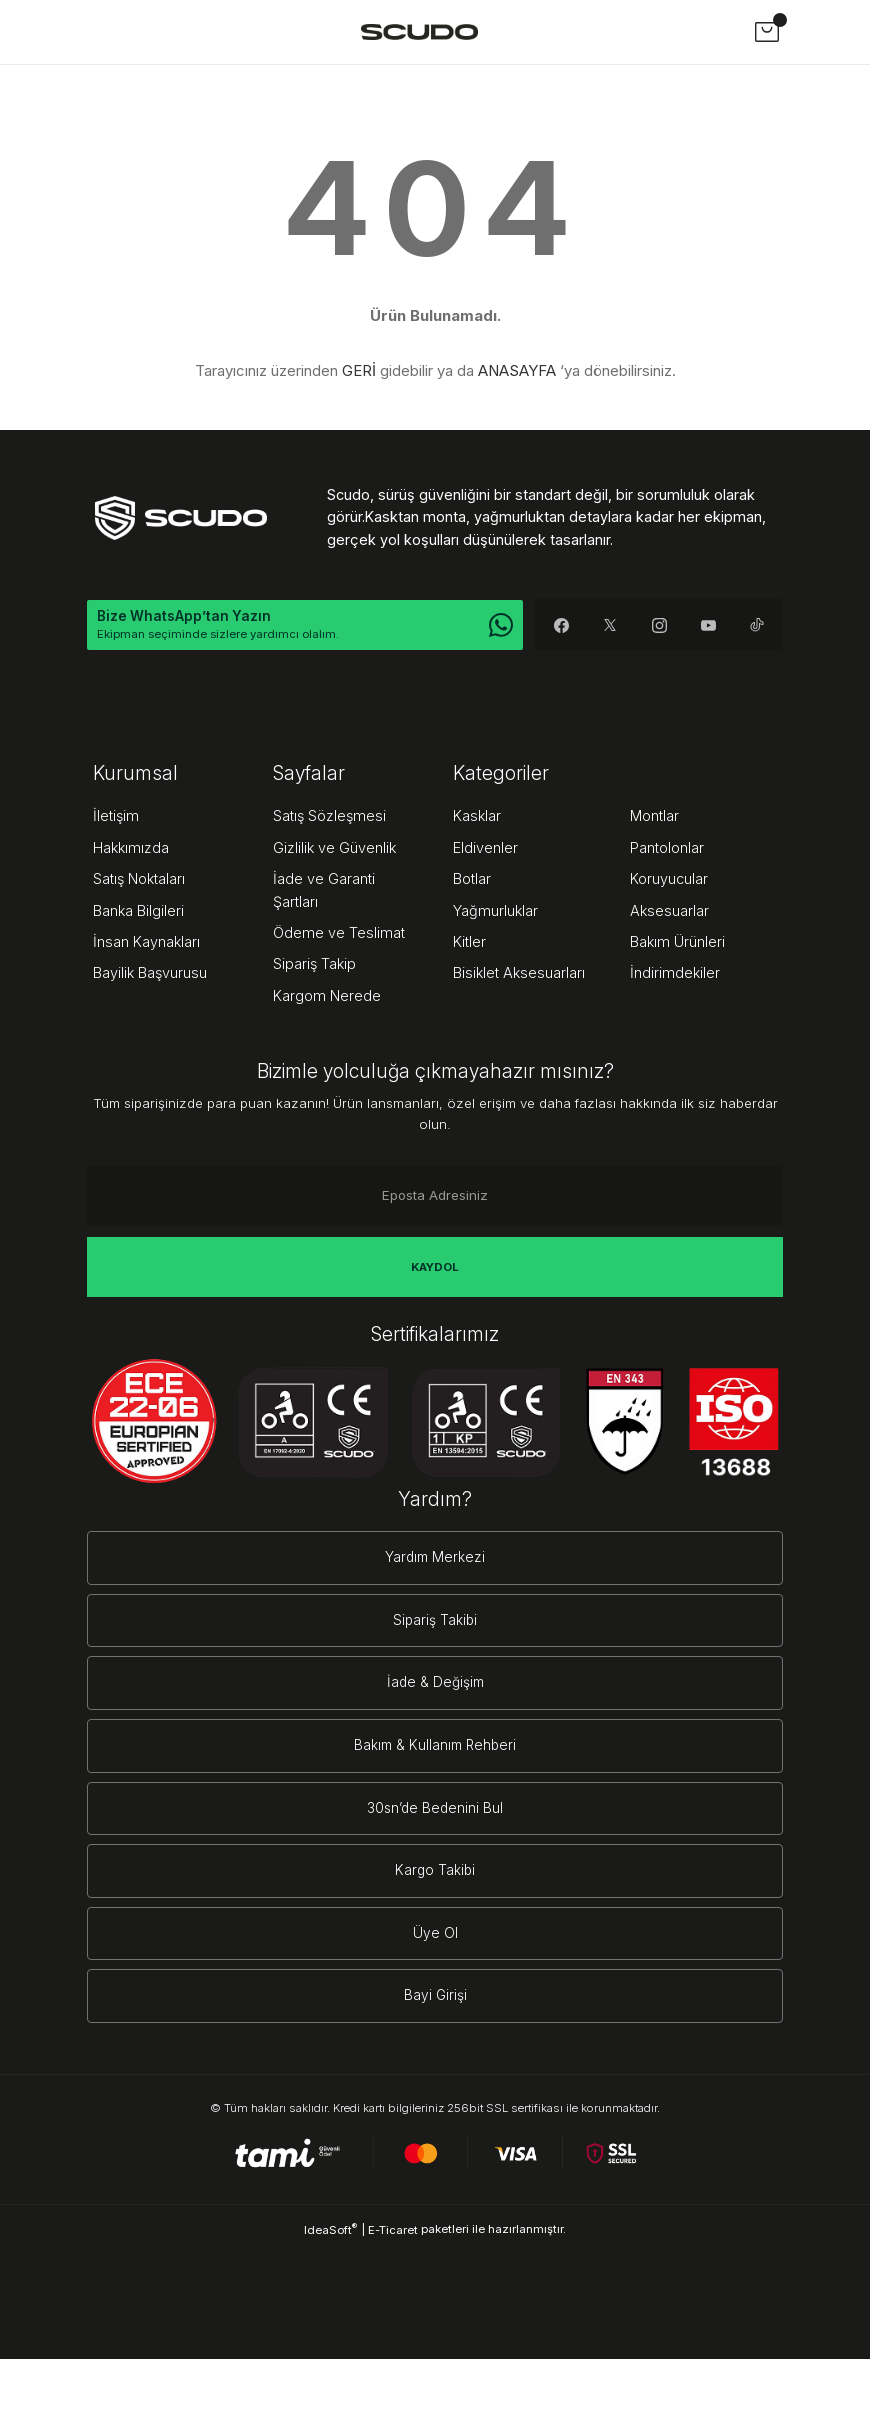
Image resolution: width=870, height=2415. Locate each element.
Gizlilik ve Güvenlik (334, 849)
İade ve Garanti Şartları (324, 891)
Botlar (472, 880)
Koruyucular (669, 880)
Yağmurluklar (495, 911)
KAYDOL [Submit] (435, 1268)
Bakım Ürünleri (677, 943)
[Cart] (767, 32)
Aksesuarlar (669, 911)
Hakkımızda (131, 849)
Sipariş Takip (314, 965)
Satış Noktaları (139, 880)
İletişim (116, 817)
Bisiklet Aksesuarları (519, 974)
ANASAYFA (517, 370)
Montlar (654, 817)
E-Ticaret (393, 2286)
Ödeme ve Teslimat (339, 934)
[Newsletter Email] (435, 1197)
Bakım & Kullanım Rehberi (435, 1770)
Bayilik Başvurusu (150, 974)
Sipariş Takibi (435, 1631)
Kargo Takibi (435, 1909)
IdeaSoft (330, 2285)
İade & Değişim (435, 1701)
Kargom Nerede (327, 996)
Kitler (469, 943)
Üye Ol (435, 1978)
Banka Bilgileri (138, 911)
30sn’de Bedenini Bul (435, 1840)
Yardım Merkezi (435, 1562)
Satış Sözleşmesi (329, 817)
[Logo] (419, 31)
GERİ (359, 370)
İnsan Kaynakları (146, 943)
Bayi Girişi (435, 2048)
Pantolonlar (667, 849)
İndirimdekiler (675, 974)
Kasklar (477, 817)
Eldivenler (485, 849)
